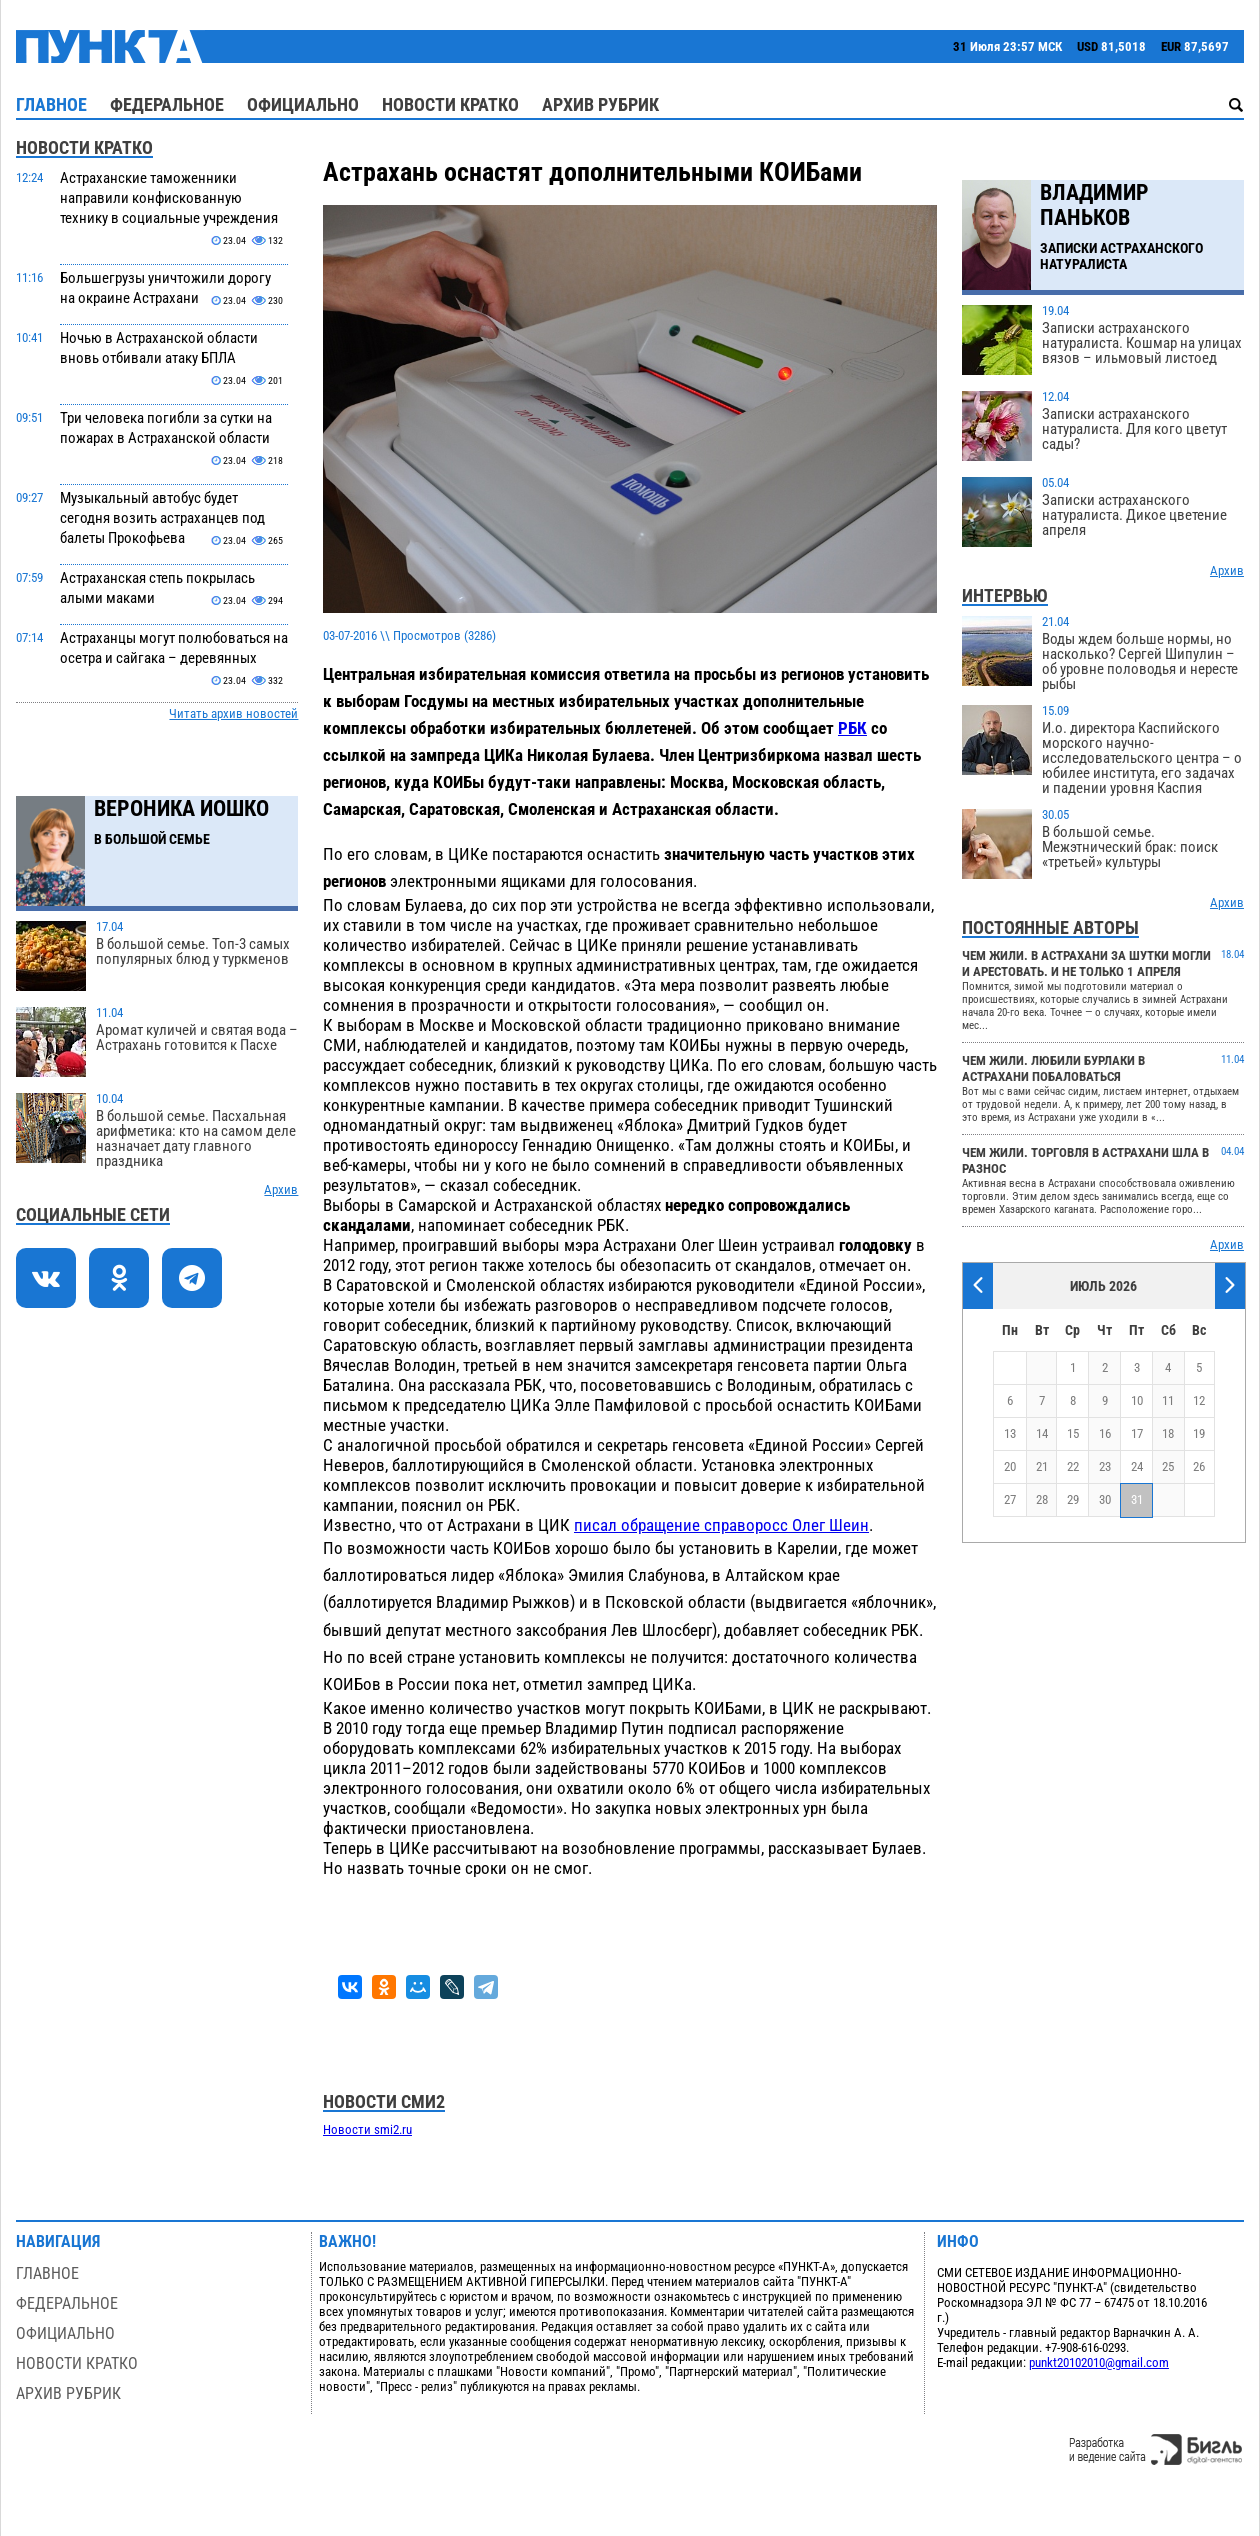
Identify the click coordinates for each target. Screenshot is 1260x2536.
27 (1010, 1499)
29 (1073, 1499)
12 (1199, 1400)
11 (1168, 1400)
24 (1137, 1466)
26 (1199, 1466)
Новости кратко (450, 104)
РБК (852, 728)
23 (1105, 1466)
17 (1137, 1433)
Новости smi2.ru (367, 2129)
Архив (281, 1189)
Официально (303, 104)
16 (1105, 1433)
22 (1073, 1466)
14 (1042, 1433)
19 (1199, 1433)
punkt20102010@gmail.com (1099, 2362)
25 (1168, 1466)
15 (1073, 1433)
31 (1137, 1499)
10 (1137, 1400)
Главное (51, 104)
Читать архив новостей (233, 713)
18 (1168, 1433)
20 (1010, 1466)
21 (1042, 1466)
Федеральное (167, 104)
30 (1105, 1499)
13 (1010, 1433)
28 (1042, 1499)
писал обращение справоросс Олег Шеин (721, 1525)
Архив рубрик (600, 104)
